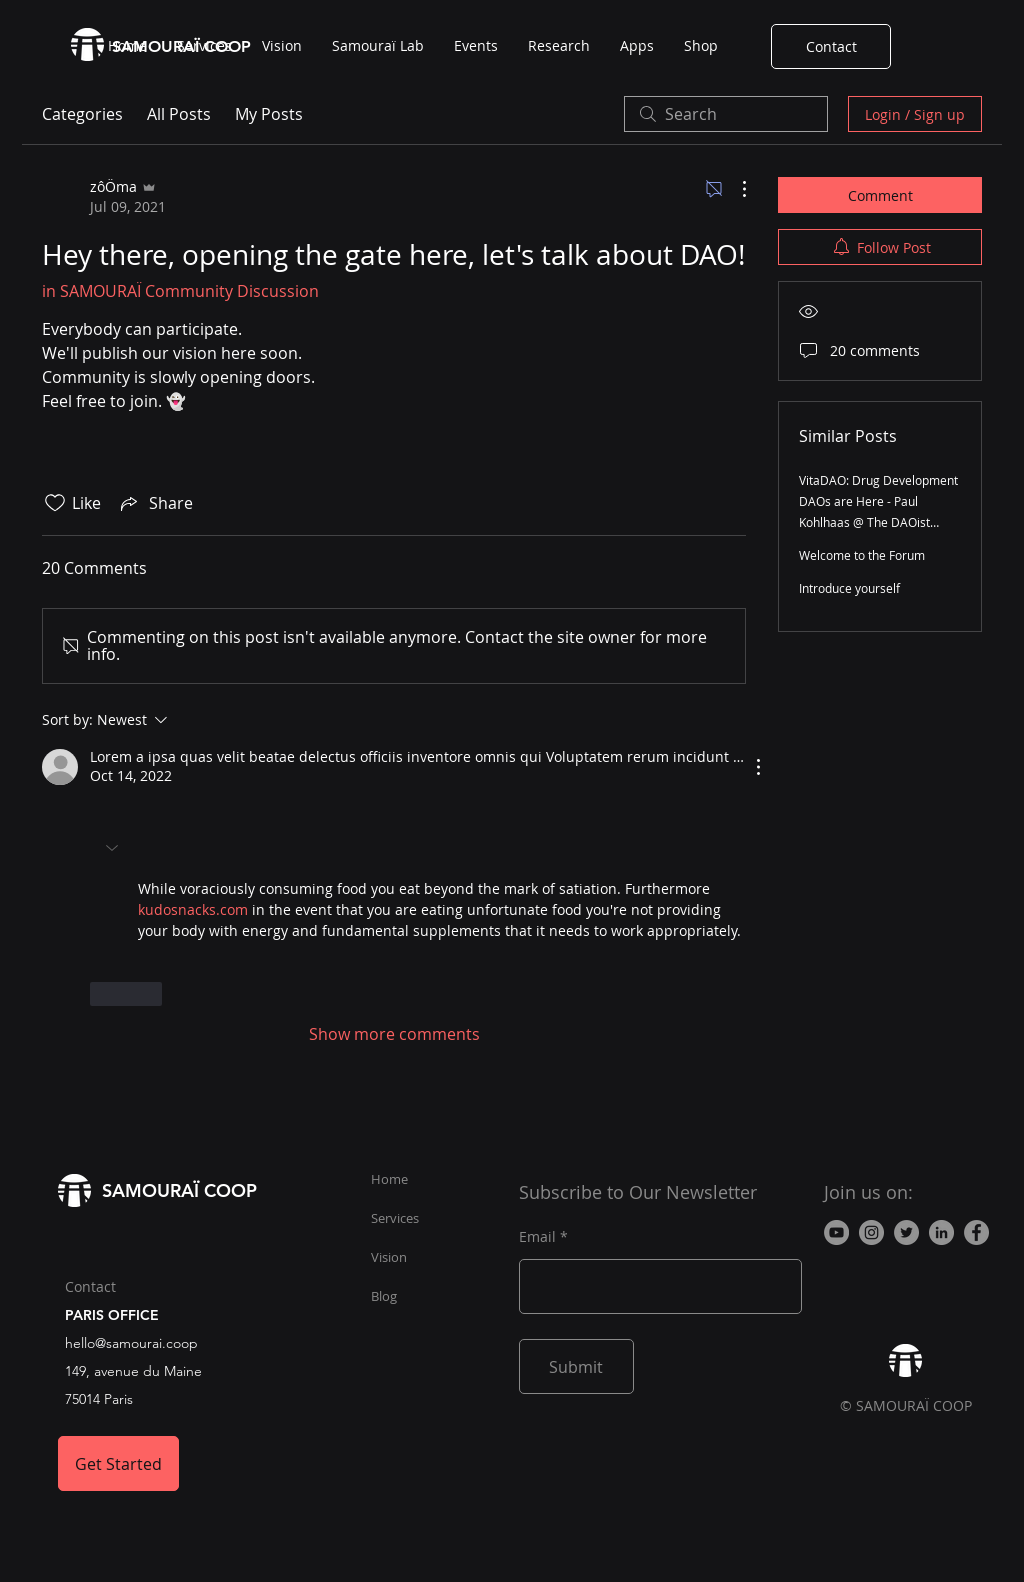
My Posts (269, 114)
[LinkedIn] (941, 1232)
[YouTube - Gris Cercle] (836, 1232)
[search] (726, 114)
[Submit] (576, 1366)
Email (537, 1237)
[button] (114, 848)
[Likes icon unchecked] (55, 503)
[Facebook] (976, 1232)
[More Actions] (734, 189)
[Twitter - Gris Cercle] (906, 1232)
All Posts (179, 114)
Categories (82, 114)
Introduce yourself (849, 588)
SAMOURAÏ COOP (179, 1190)
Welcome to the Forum (862, 555)
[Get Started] (118, 1463)
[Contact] (831, 46)
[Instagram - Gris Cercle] (871, 1232)
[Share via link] (155, 503)
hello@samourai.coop (131, 1343)
